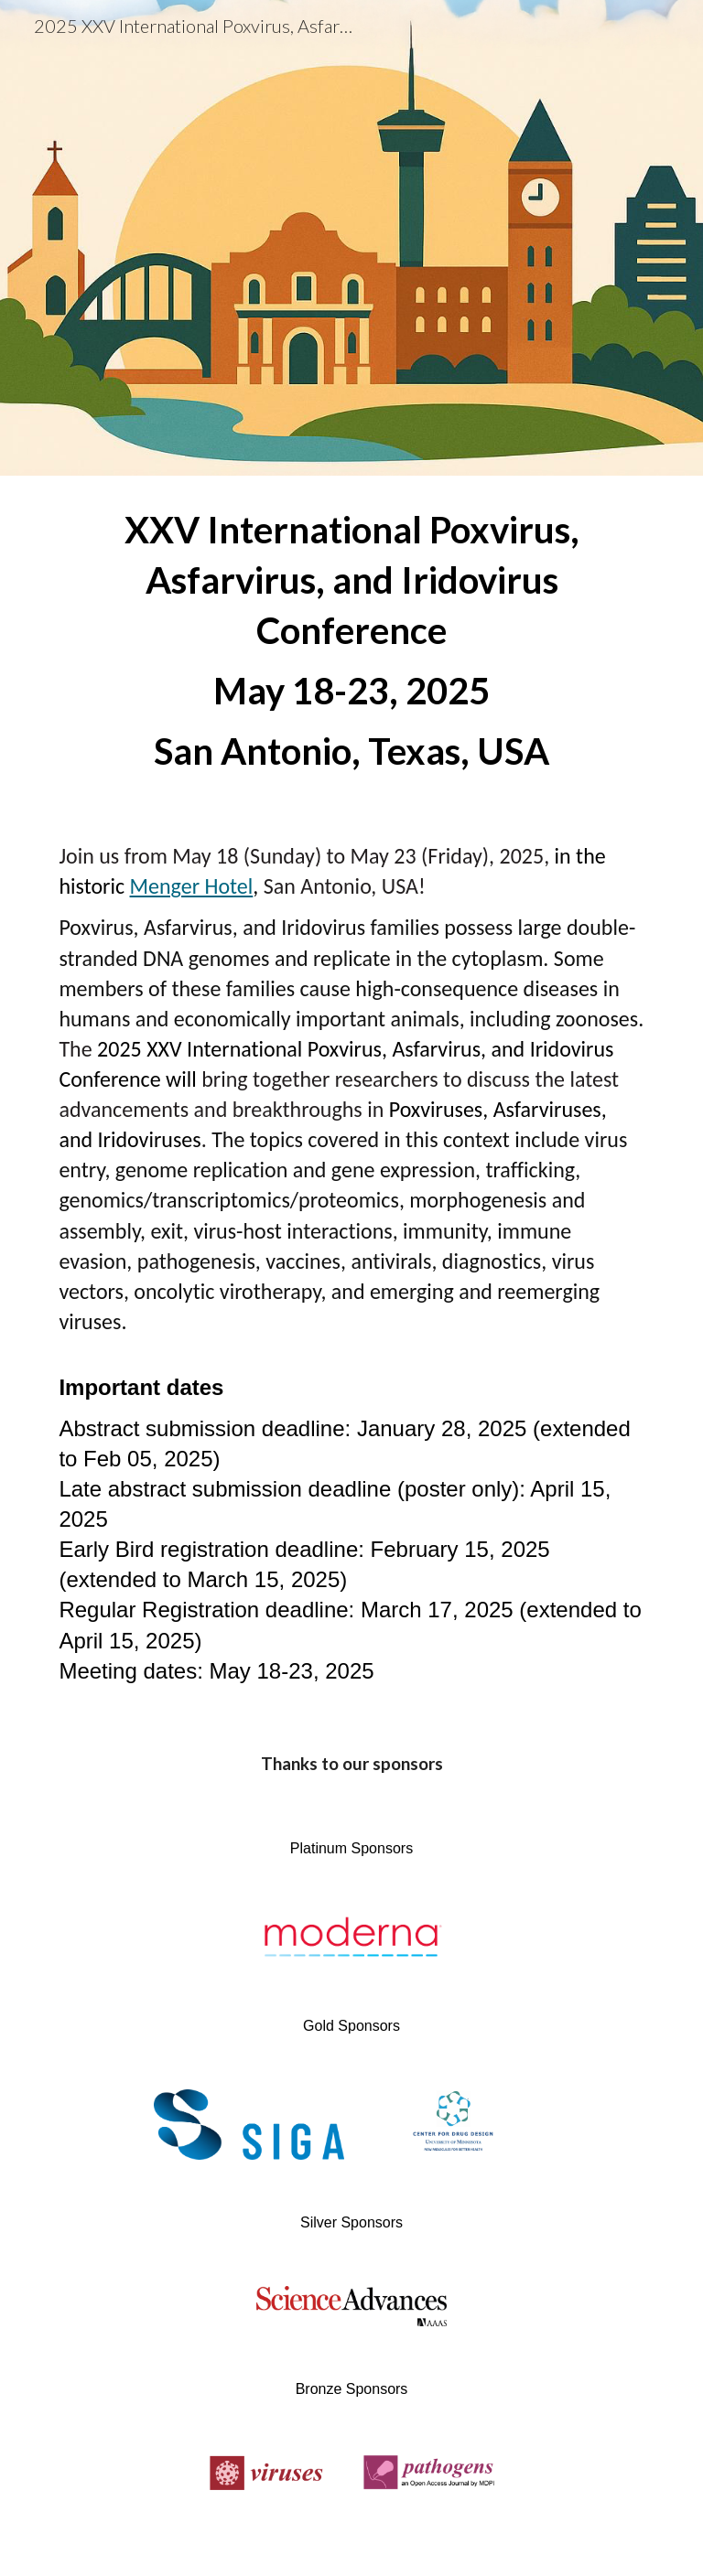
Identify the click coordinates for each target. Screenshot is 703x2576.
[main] (351, 641)
